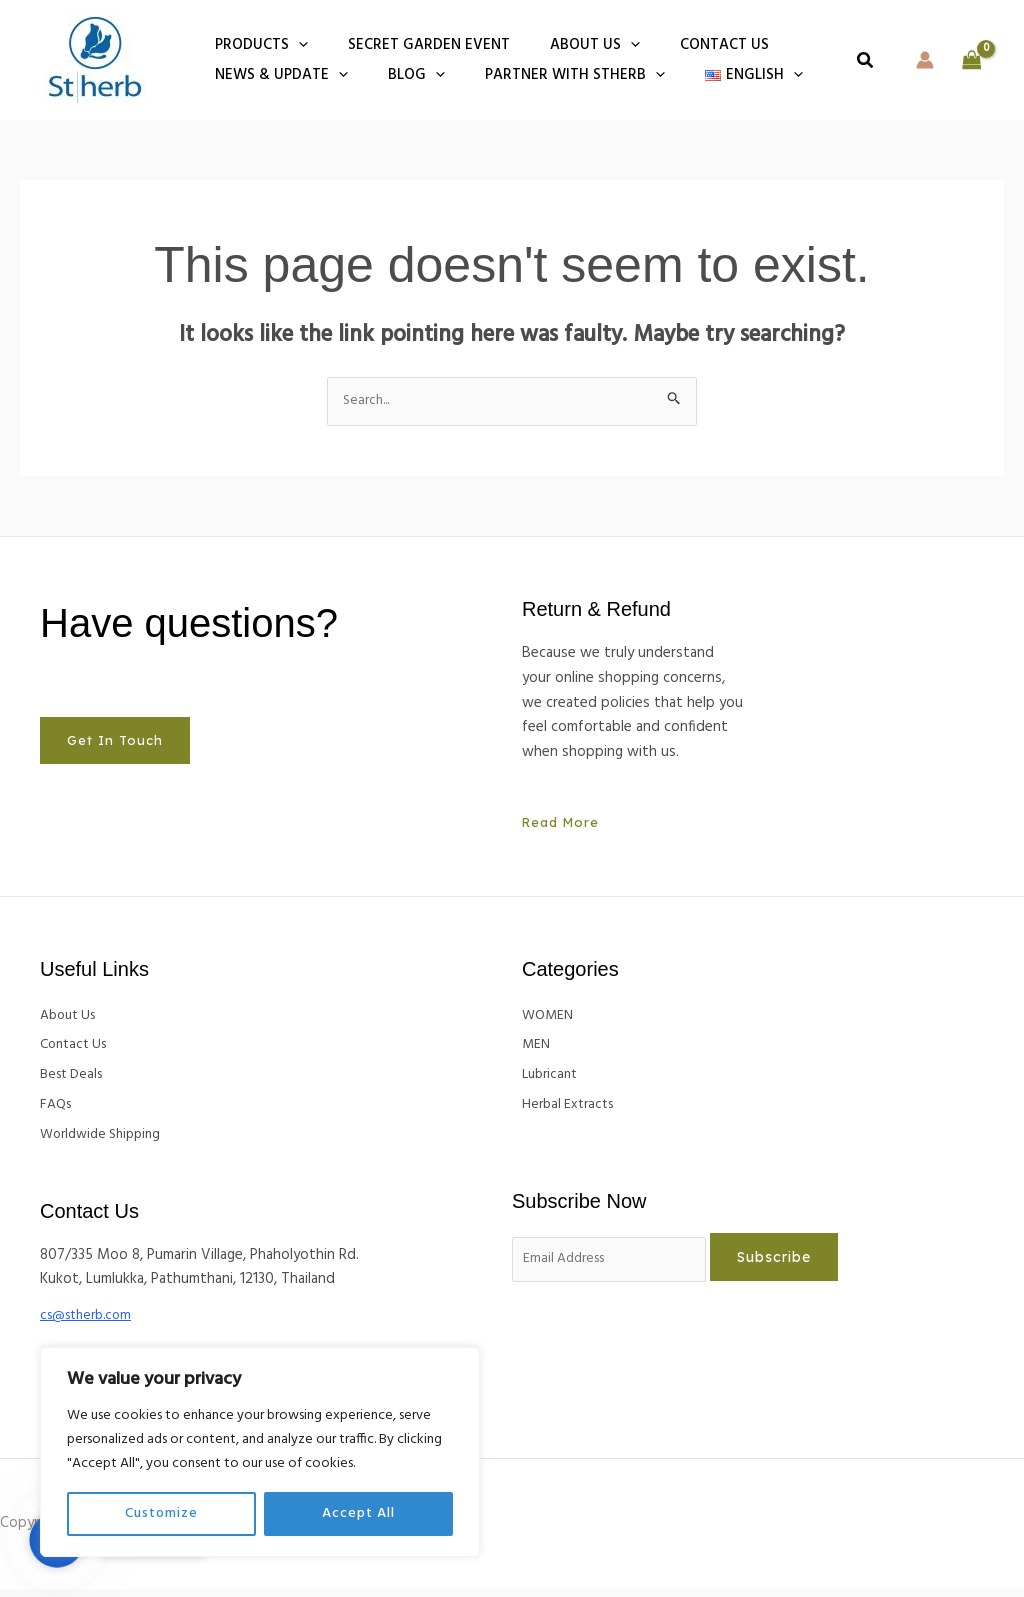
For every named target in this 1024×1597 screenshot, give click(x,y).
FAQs (57, 1111)
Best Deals (75, 1080)
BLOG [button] (401, 75)
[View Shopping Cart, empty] (972, 60)
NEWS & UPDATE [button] (276, 75)
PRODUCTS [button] (256, 45)
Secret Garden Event (414, 45)
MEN (537, 1049)
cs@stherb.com (91, 1324)
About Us (71, 1018)
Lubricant (552, 1080)
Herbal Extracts (571, 1111)
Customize (161, 1513)
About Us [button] (570, 45)
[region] (260, 1452)
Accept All (358, 1513)
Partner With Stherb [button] (550, 75)
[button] (293, 45)
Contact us (689, 45)
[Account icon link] (925, 60)
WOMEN (549, 1018)
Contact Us (77, 1049)
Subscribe (796, 1266)
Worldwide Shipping (106, 1142)
